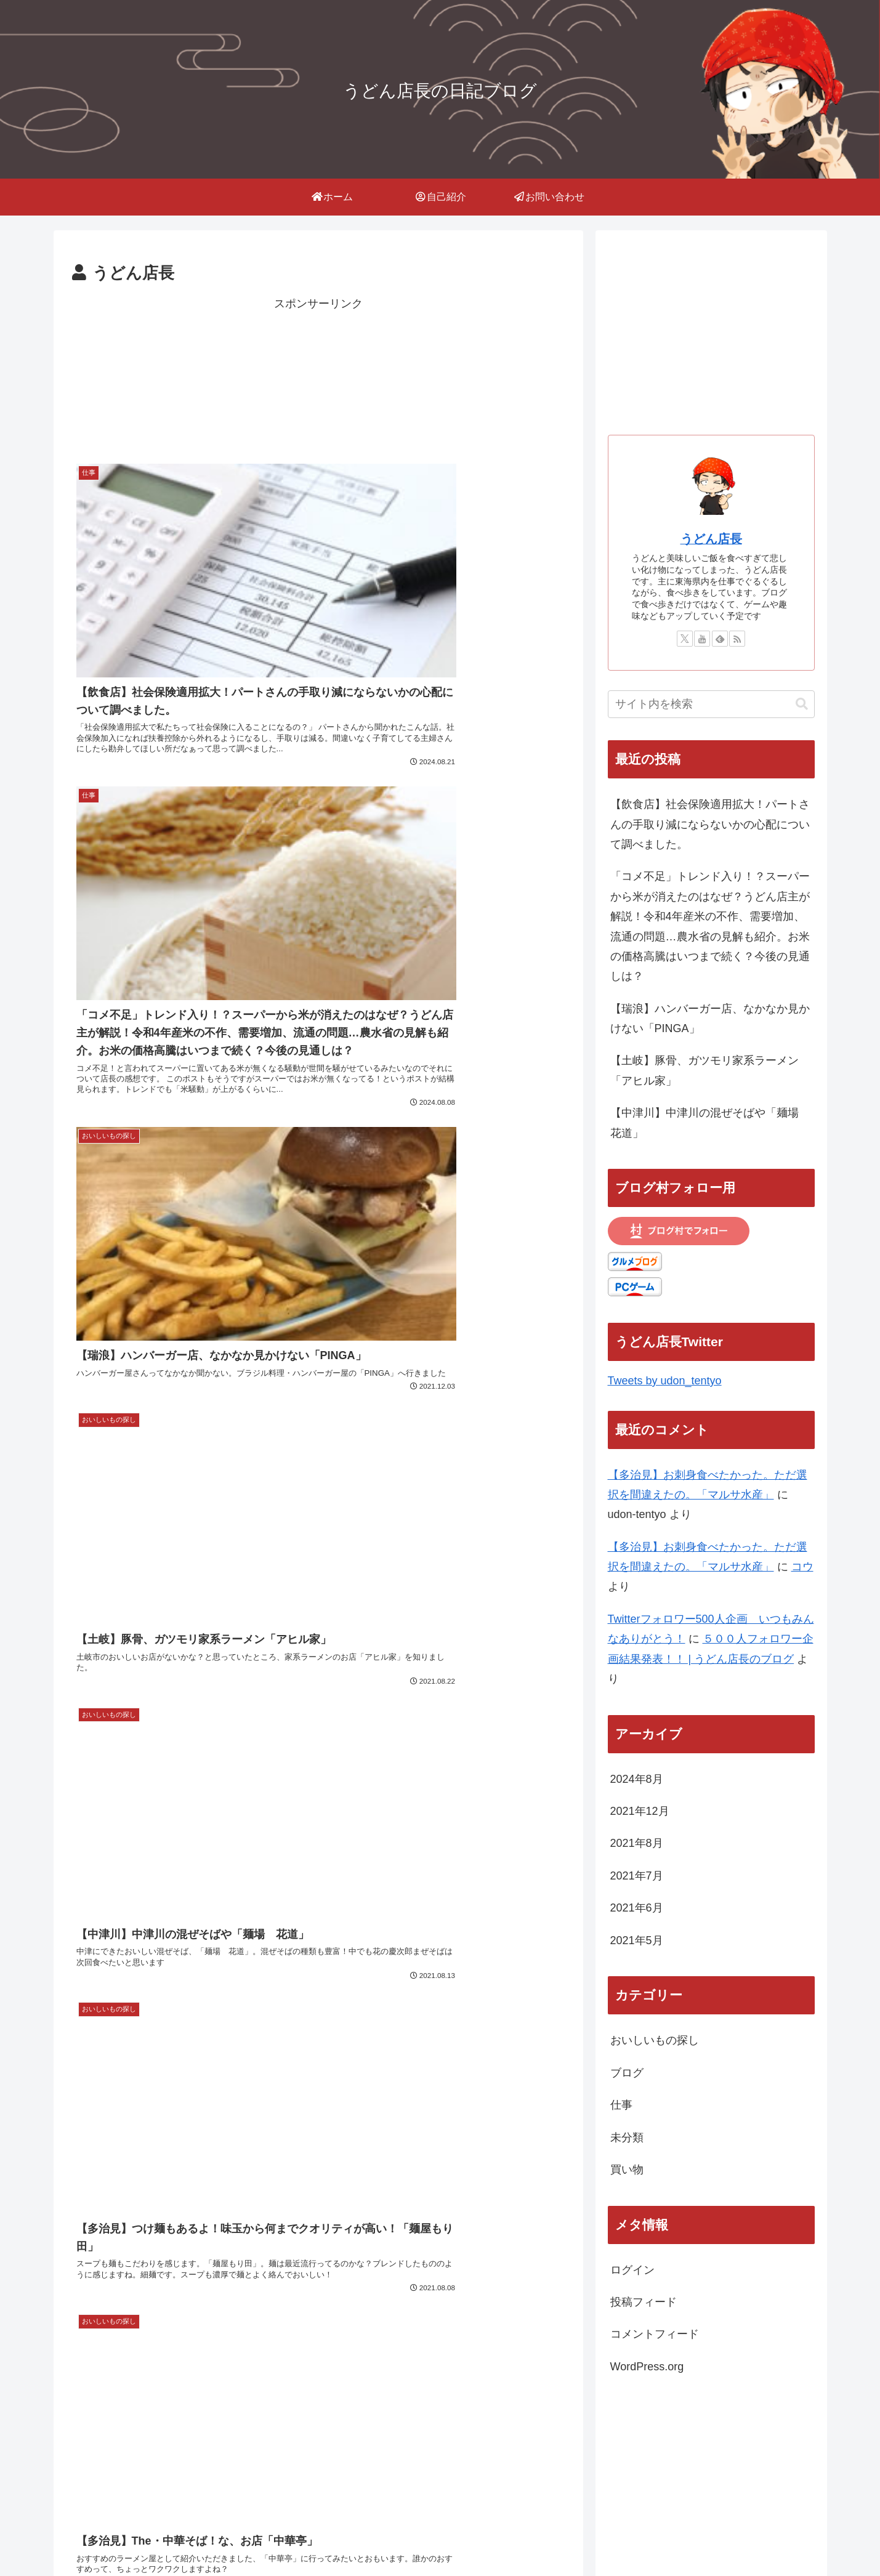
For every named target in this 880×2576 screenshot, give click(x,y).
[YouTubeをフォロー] (702, 639)
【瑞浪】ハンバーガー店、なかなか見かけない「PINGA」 (710, 1019)
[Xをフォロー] (685, 639)
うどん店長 (711, 539)
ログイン (632, 2270)
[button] (802, 704)
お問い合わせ (784, 2538)
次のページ (318, 1543)
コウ (802, 1567)
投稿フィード (643, 2302)
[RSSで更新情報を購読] (737, 639)
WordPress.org (647, 2366)
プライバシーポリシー (692, 2538)
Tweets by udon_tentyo (665, 1381)
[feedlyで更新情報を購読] (720, 639)
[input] (711, 704)
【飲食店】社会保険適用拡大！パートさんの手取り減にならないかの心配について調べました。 (710, 824)
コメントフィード (654, 2334)
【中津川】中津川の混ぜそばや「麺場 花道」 (710, 1123)
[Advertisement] (318, 376)
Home (615, 2538)
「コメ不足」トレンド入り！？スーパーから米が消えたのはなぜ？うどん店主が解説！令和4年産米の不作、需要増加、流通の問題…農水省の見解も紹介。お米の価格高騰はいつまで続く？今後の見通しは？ (710, 926)
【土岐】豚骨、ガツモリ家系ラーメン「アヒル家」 (704, 1070)
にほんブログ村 (697, 2474)
